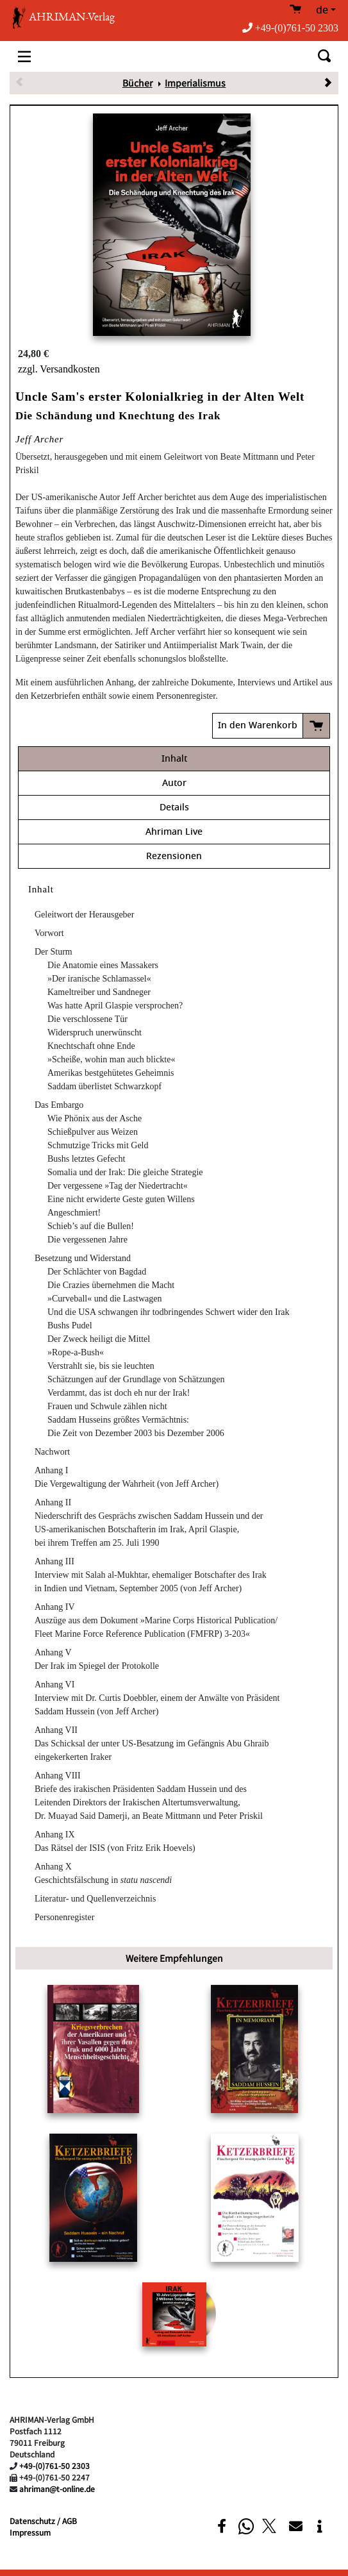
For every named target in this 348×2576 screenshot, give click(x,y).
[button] (221, 2526)
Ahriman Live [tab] (174, 832)
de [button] (322, 10)
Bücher (137, 82)
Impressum (30, 2532)
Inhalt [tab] (174, 758)
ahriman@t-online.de (57, 2488)
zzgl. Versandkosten (59, 369)
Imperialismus (195, 82)
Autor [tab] (174, 783)
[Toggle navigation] (24, 56)
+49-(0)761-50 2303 (290, 27)
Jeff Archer (39, 439)
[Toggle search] (324, 56)
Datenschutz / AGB (43, 2520)
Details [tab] (174, 807)
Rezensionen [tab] (174, 856)
